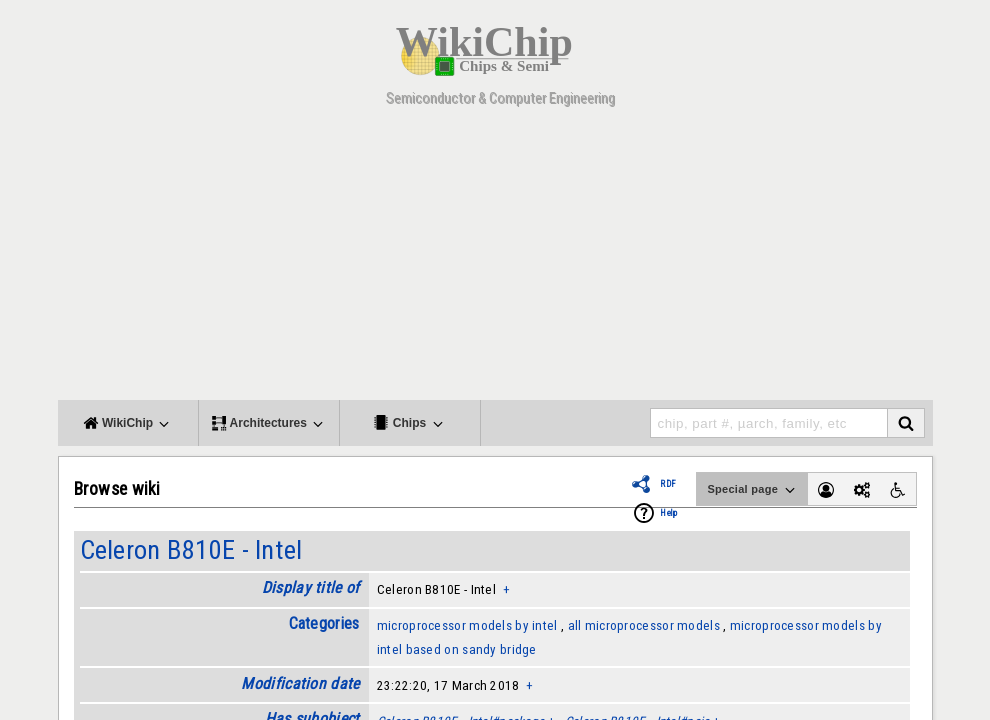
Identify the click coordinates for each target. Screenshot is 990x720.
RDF (668, 484)
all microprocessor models (644, 625)
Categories (324, 623)
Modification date (300, 683)
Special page (752, 490)
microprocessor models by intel (467, 625)
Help (668, 513)
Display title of (311, 587)
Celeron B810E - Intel (191, 550)
